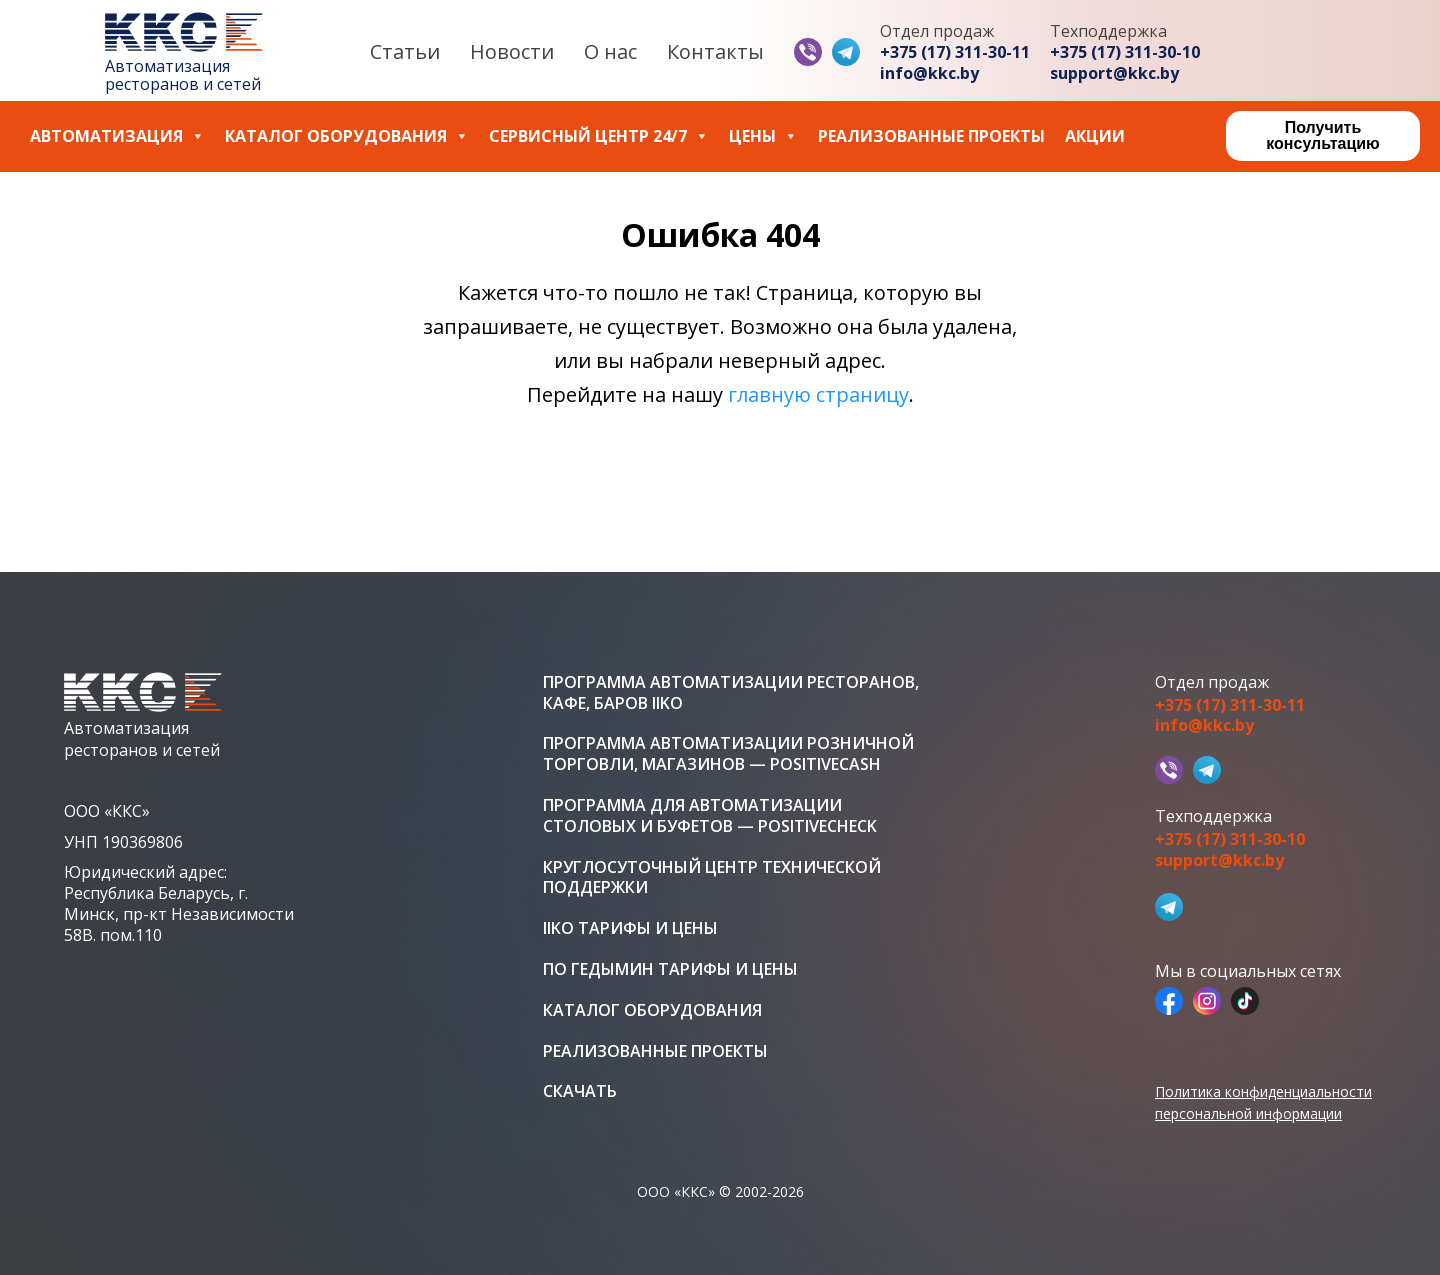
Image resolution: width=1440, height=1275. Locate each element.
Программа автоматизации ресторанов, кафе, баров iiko (731, 693)
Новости (512, 51)
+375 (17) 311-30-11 (955, 52)
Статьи (405, 51)
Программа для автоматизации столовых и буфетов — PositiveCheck (710, 816)
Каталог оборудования (347, 136)
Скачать (580, 1091)
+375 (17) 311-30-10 (1125, 52)
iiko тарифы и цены (630, 928)
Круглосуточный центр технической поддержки (712, 878)
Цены (763, 136)
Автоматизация (117, 136)
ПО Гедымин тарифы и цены (670, 969)
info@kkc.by (929, 73)
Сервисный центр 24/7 (599, 136)
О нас (610, 51)
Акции (1095, 136)
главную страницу (818, 394)
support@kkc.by (1114, 73)
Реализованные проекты (931, 136)
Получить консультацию (1322, 136)
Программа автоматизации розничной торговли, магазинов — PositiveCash (728, 754)
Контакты (715, 51)
